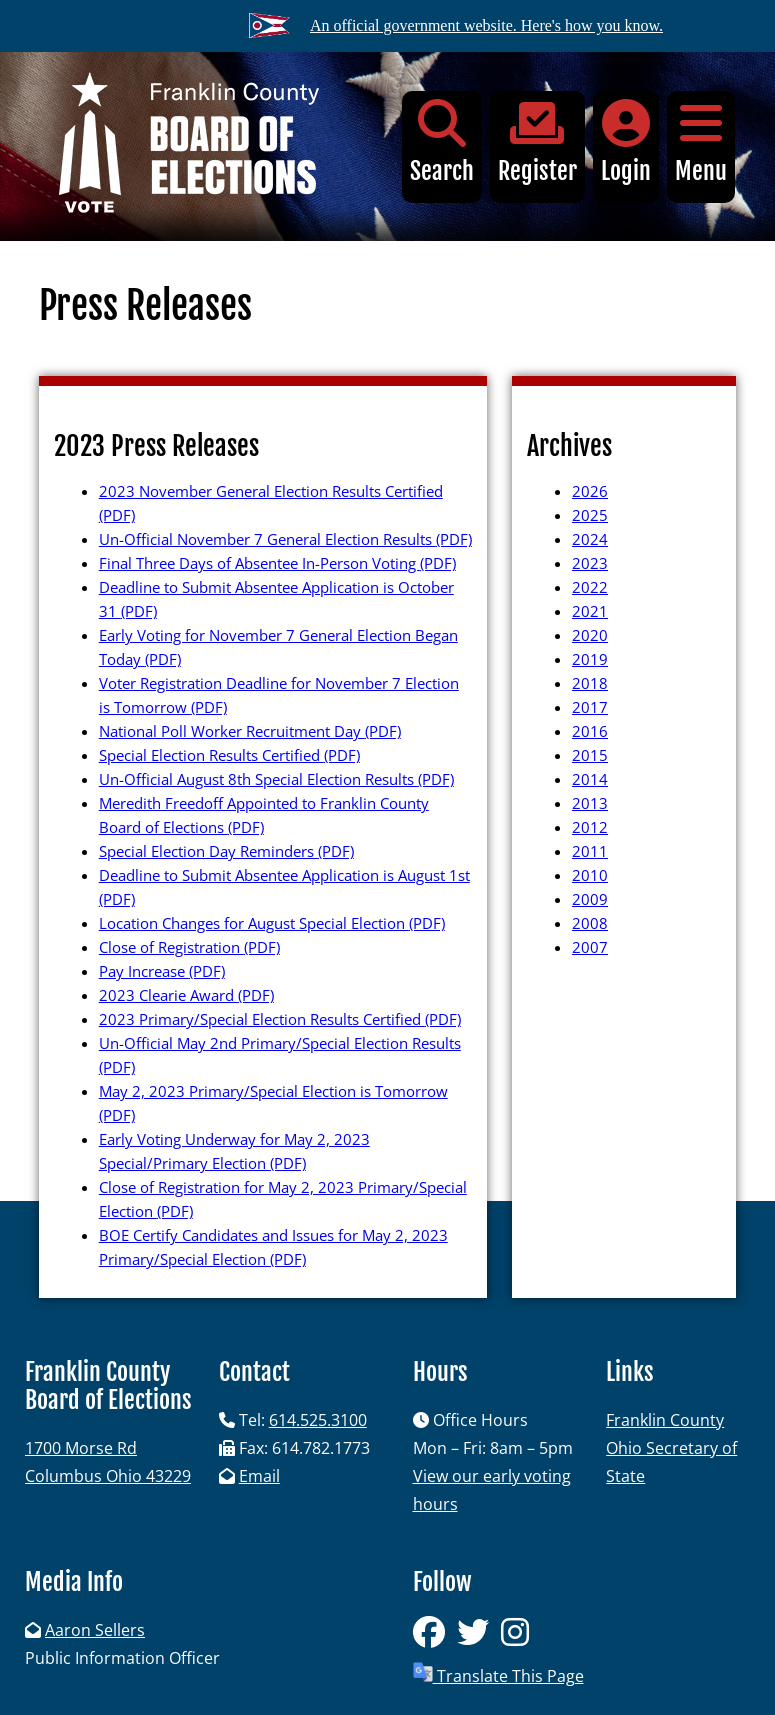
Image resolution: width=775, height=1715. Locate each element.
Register (537, 142)
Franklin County (665, 1420)
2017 (590, 707)
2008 (590, 923)
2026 (590, 491)
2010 (590, 875)
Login (626, 142)
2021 (590, 611)
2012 (590, 827)
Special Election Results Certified (229, 755)
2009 (590, 899)
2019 (590, 659)
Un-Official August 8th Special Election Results (276, 779)
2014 (590, 779)
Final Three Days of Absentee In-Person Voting (277, 563)
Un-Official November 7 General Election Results (285, 539)
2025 (590, 515)
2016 (590, 731)
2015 (590, 755)
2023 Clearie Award (186, 995)
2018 (590, 683)
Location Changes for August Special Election (272, 923)
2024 (590, 539)
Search (442, 142)
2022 (590, 587)
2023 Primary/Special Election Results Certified (280, 1019)
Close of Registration (189, 947)
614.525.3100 (318, 1420)
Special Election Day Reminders (226, 851)
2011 (590, 851)
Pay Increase (162, 971)
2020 (590, 635)
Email (259, 1476)
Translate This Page (498, 1674)
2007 (590, 947)
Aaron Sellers (95, 1630)
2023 (590, 563)
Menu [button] (701, 142)
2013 (590, 803)
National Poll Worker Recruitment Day (250, 731)
